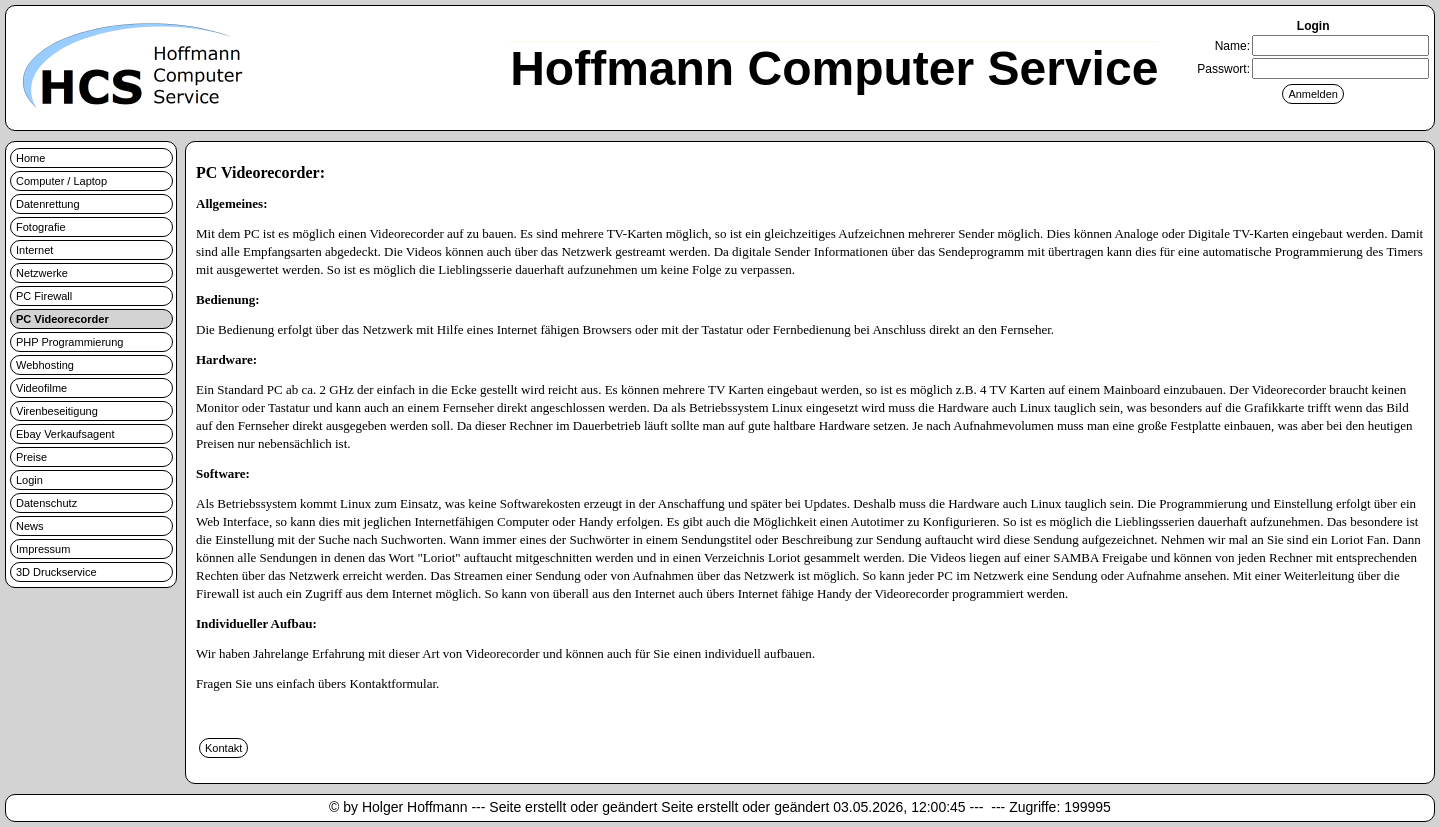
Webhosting (45, 365)
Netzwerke (42, 273)
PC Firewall (44, 296)
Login (29, 480)
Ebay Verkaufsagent (65, 434)
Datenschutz (46, 503)
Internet (34, 250)
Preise (31, 457)
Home (30, 158)
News (30, 526)
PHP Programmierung (69, 342)
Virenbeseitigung (57, 411)
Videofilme (41, 388)
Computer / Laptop (61, 181)
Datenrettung (48, 204)
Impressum (43, 549)
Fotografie (41, 227)
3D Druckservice (56, 572)
